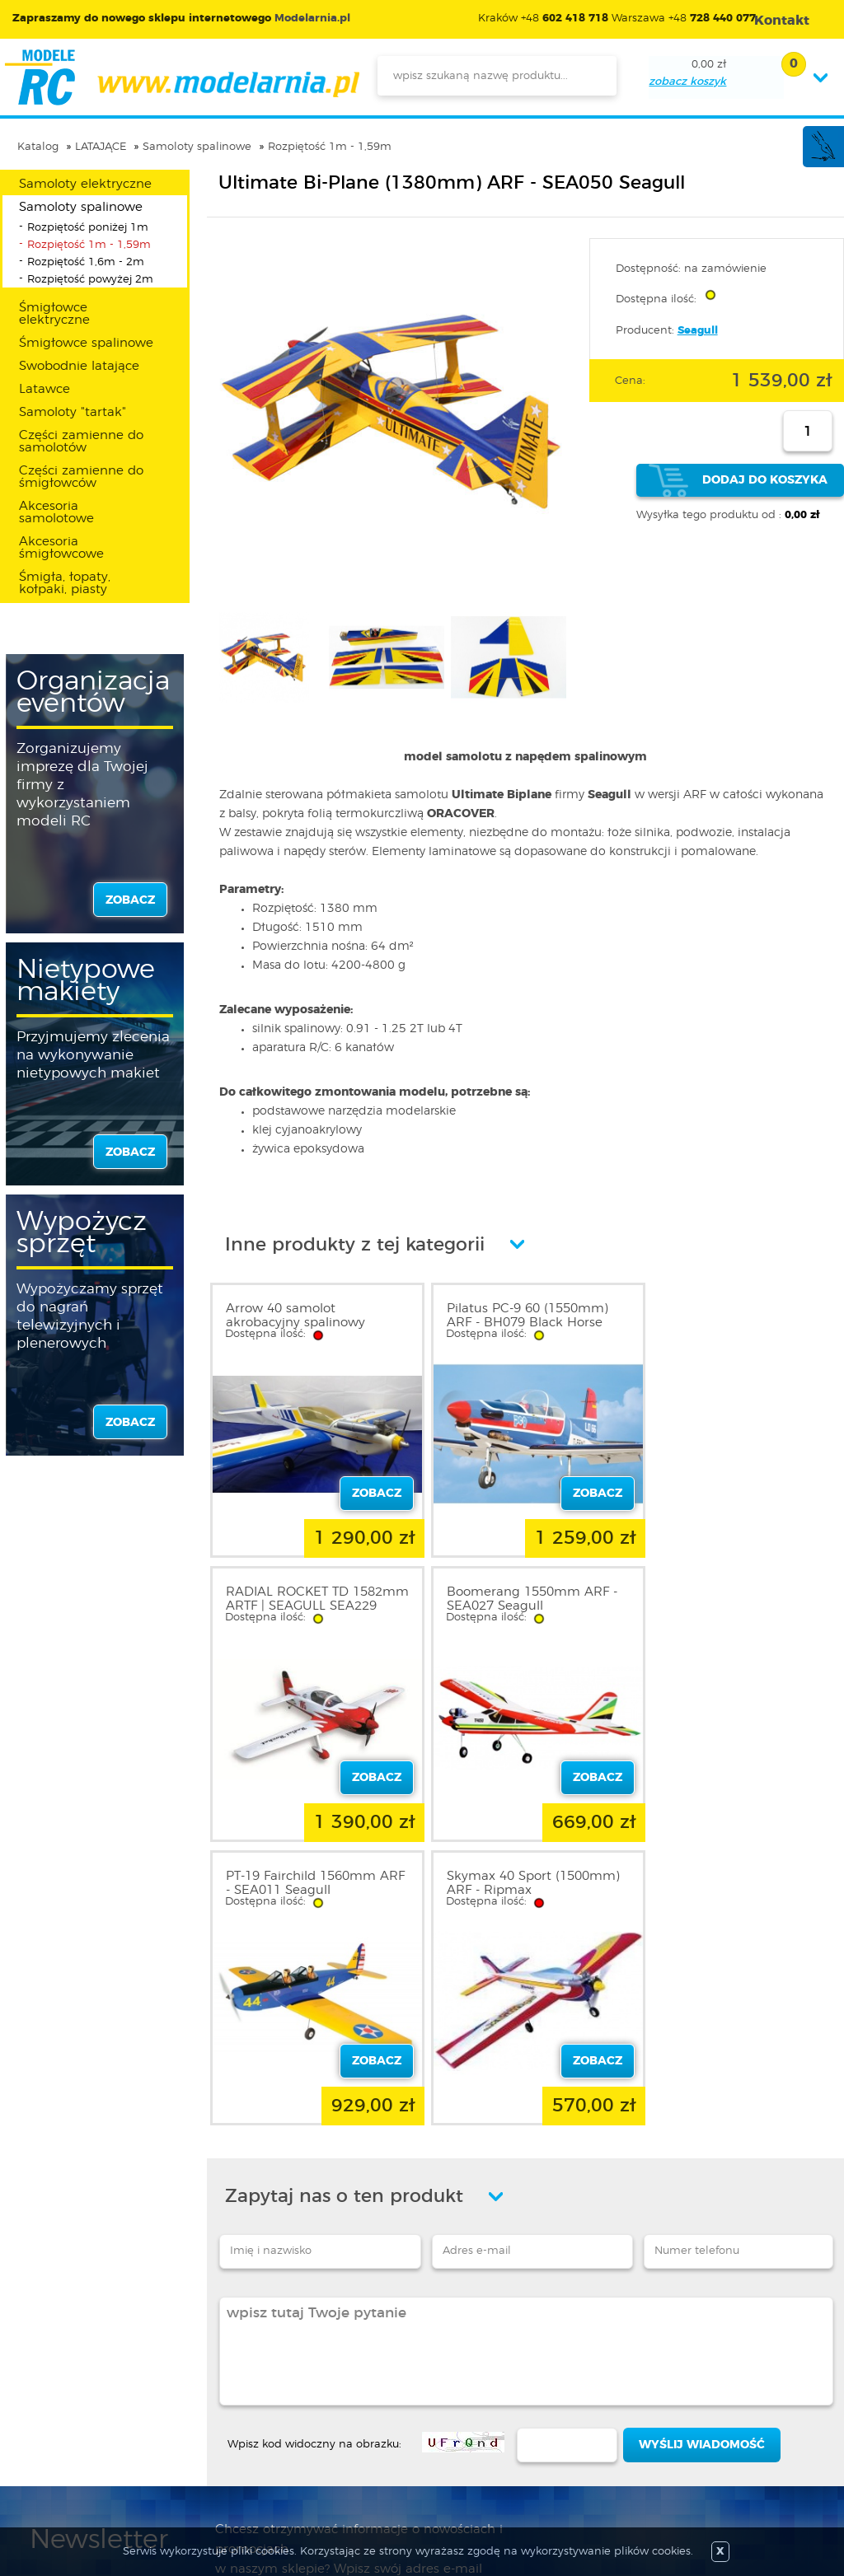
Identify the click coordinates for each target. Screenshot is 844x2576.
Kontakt (52, 2446)
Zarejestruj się (223, 2387)
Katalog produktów (393, 2407)
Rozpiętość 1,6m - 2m (85, 262)
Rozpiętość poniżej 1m (87, 227)
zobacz (130, 900)
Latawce (44, 389)
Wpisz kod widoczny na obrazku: (314, 2148)
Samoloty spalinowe (197, 147)
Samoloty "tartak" (72, 412)
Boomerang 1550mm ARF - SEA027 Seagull (311, 1592)
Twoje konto (219, 2407)
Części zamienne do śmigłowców (81, 477)
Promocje (366, 2367)
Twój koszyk (218, 2427)
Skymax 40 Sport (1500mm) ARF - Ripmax (736, 1592)
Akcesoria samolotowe (56, 512)
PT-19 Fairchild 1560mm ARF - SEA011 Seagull (513, 1592)
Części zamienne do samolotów (81, 441)
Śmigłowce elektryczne (54, 314)
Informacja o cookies (89, 2427)
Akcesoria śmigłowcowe (61, 547)
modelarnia (181, 77)
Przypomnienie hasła (243, 2446)
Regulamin (61, 2387)
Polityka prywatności (87, 2407)
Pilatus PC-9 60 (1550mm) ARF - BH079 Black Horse (518, 1315)
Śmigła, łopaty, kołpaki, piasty (64, 583)
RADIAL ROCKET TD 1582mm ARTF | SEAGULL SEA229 (730, 1322)
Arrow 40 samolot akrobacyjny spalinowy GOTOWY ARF (295, 1322)
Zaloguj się (215, 2367)
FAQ (42, 2466)
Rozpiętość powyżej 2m (90, 279)
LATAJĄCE (100, 147)
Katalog (38, 147)
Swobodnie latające (79, 366)
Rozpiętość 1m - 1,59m (330, 147)
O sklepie (55, 2367)
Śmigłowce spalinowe (86, 343)
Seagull (698, 330)
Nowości (363, 2387)
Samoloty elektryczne (85, 184)
